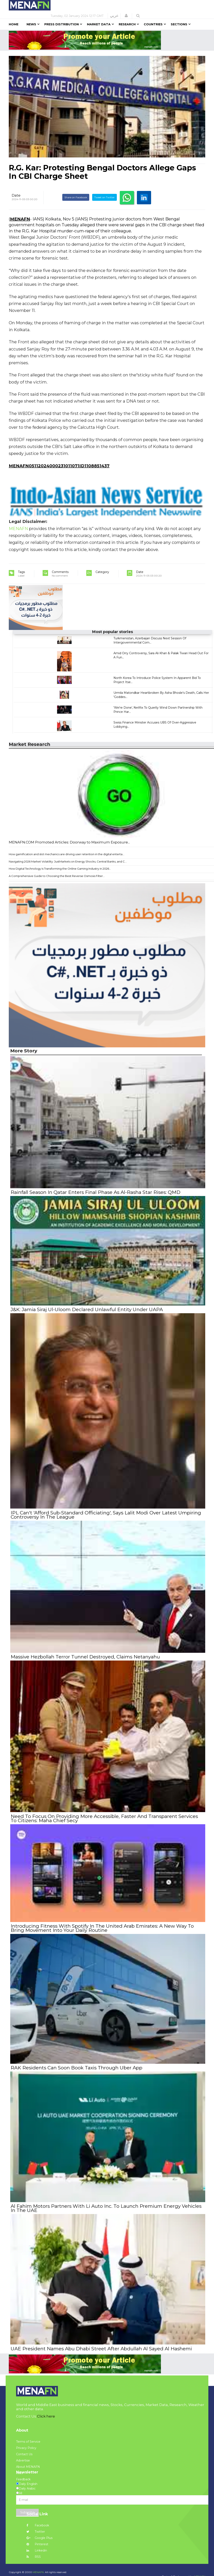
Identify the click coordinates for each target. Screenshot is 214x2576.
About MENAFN (28, 2458)
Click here (46, 2407)
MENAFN (20, 218)
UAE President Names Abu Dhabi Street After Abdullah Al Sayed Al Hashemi (100, 2340)
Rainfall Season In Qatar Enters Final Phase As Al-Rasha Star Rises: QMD (95, 1192)
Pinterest (37, 2535)
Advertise (23, 2452)
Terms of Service (28, 2433)
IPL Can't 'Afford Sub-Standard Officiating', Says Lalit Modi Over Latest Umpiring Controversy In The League (105, 1512)
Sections (179, 24)
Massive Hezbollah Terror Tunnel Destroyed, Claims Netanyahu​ (84, 1653)
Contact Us (24, 2445)
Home (13, 24)
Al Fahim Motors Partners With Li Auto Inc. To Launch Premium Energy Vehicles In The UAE (105, 2201)
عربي (114, 15)
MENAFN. (38, 2563)
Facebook (38, 2516)
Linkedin (37, 2542)
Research (127, 24)
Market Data (99, 24)
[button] (126, 15)
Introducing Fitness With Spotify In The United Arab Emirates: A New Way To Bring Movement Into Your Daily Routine (101, 1923)
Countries (153, 24)
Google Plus (39, 2529)
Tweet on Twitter (104, 197)
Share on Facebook (75, 197)
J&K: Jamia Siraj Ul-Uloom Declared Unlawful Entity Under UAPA (86, 1308)
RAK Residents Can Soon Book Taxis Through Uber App (76, 2061)
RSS (34, 2548)
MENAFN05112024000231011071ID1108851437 (59, 465)
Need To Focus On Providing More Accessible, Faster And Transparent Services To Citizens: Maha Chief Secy (103, 1814)
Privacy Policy (26, 2439)
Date (16, 195)
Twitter (36, 2523)
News (31, 24)
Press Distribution (61, 24)
